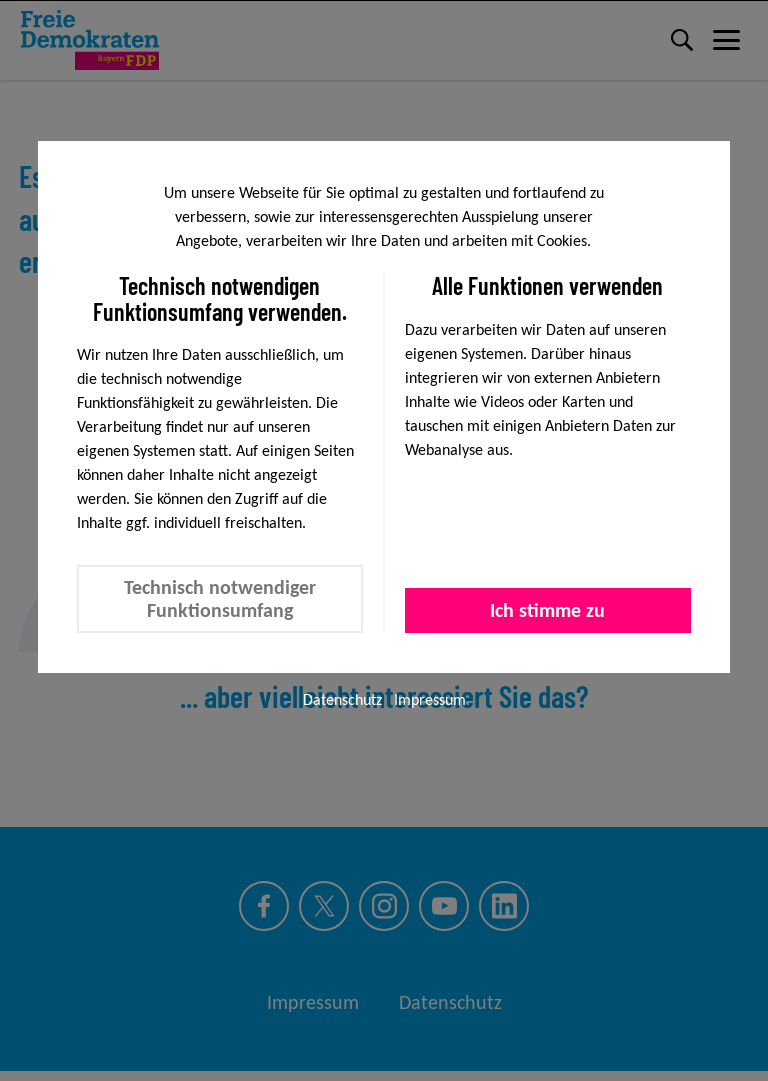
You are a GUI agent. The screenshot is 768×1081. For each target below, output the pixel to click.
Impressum (430, 699)
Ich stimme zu (547, 610)
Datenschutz (342, 699)
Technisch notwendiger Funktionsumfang (220, 598)
